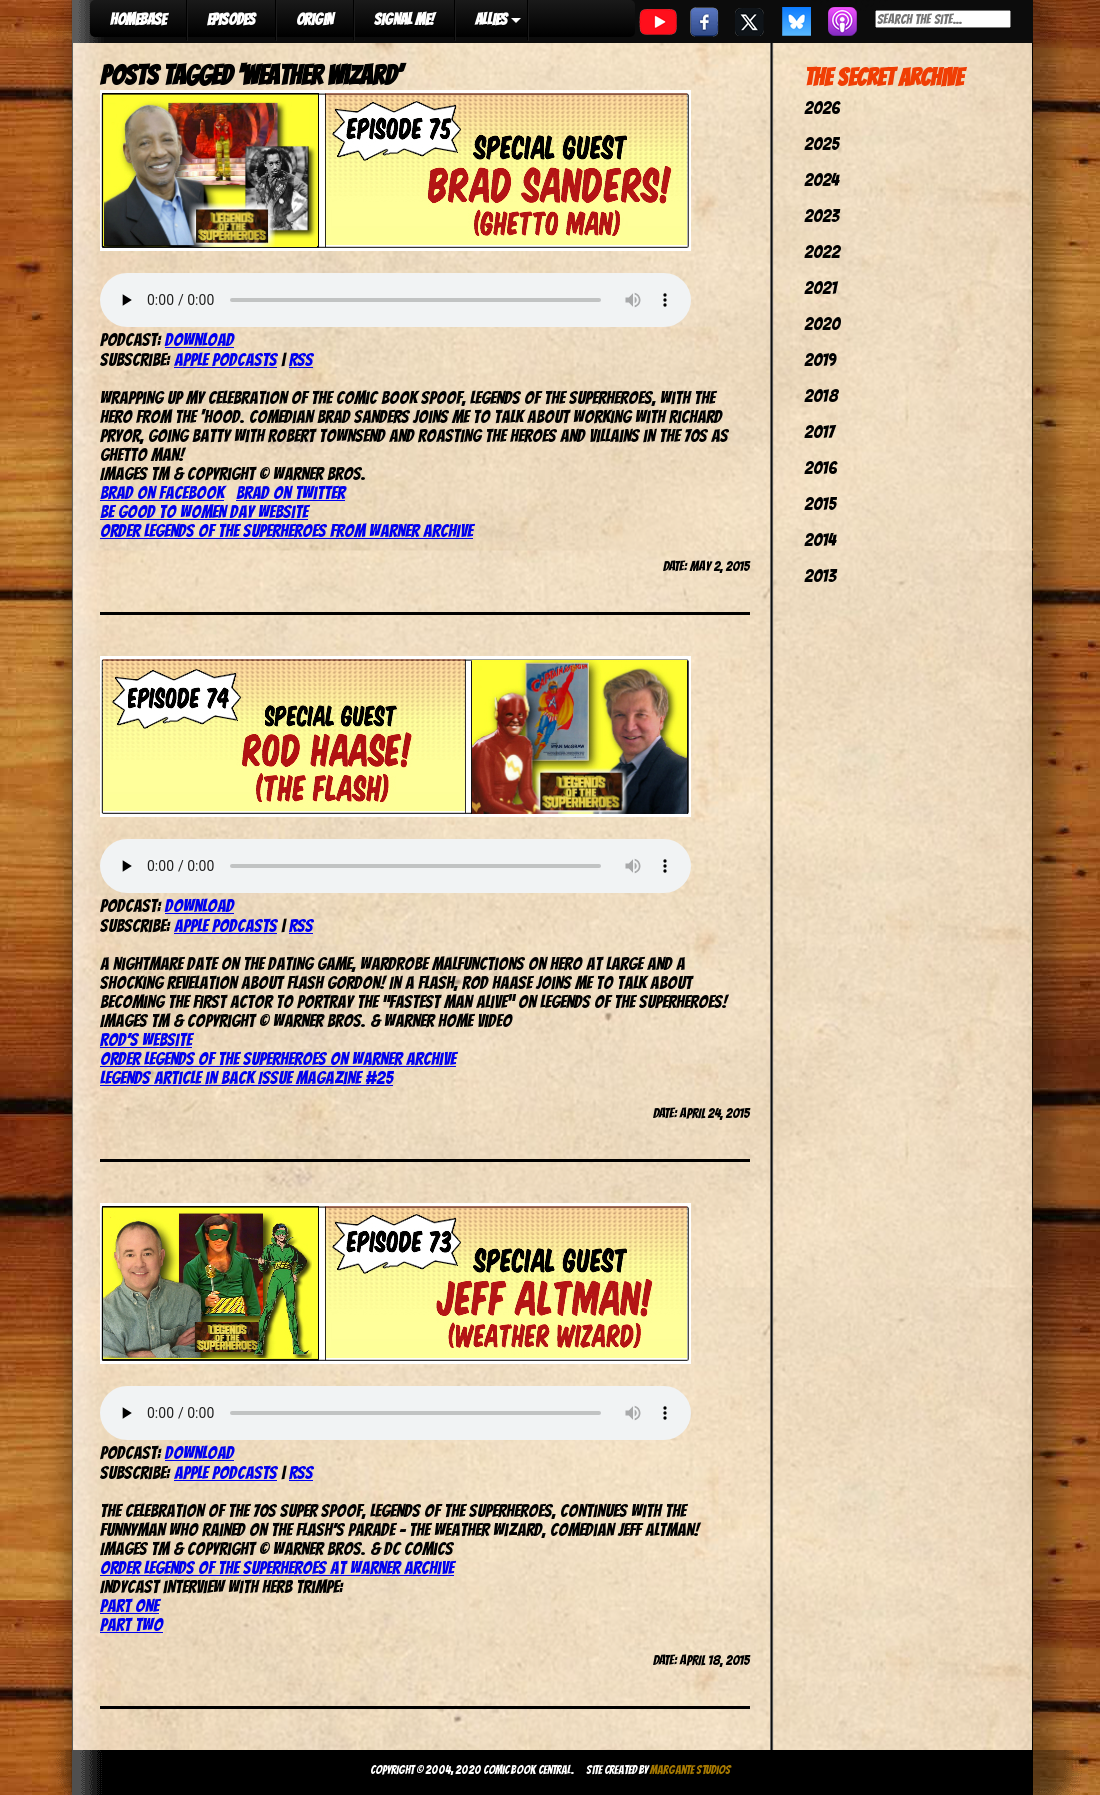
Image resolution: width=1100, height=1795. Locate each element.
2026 (822, 107)
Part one (129, 1605)
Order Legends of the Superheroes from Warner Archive (286, 530)
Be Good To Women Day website (204, 511)
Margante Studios (690, 1769)
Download (199, 339)
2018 (821, 395)
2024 (821, 179)
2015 (820, 503)
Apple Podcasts (225, 359)
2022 (822, 251)
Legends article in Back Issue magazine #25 (246, 1077)
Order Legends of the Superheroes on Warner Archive (278, 1058)
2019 (820, 359)
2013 (820, 575)
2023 (821, 215)
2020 (822, 323)
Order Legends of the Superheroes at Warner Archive (277, 1567)
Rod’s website (146, 1039)
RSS (301, 359)
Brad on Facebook (162, 492)
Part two (131, 1624)
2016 (820, 467)
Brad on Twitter (290, 492)
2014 (820, 539)
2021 (820, 287)
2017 (819, 431)
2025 (821, 143)
